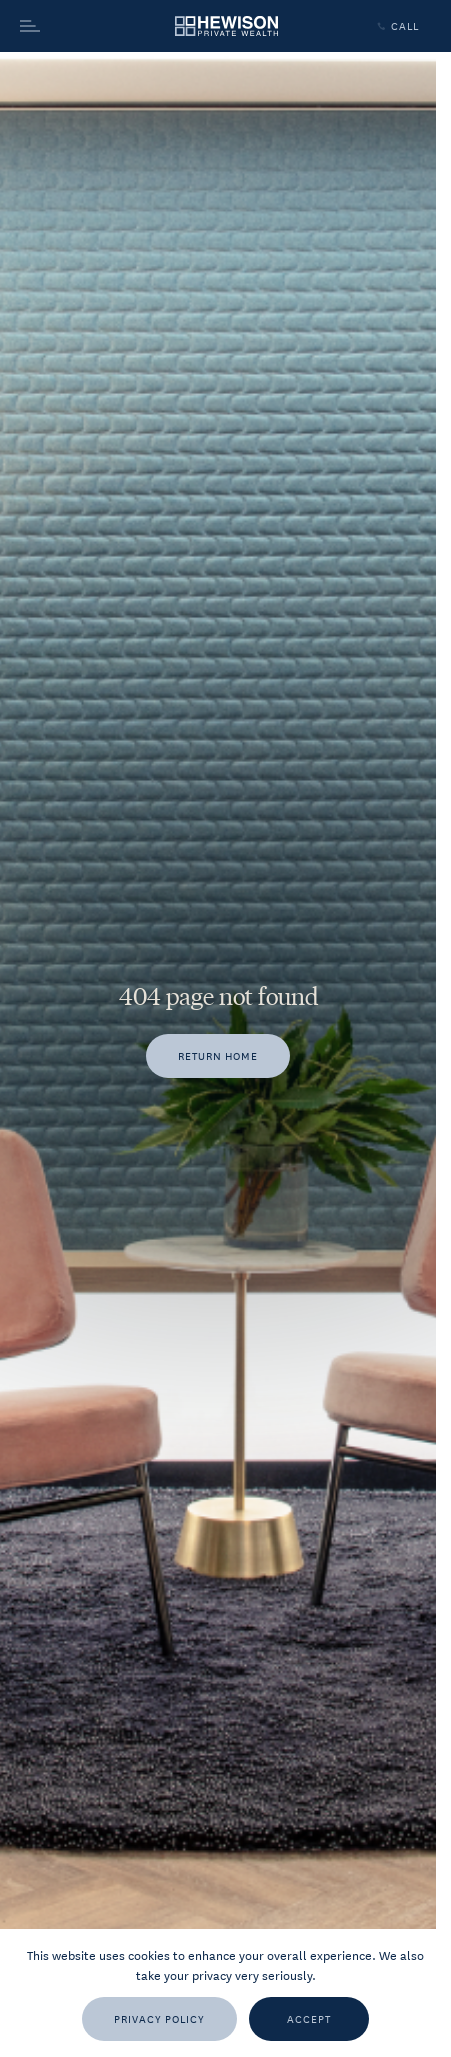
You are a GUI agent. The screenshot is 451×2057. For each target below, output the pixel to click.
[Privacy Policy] (159, 2019)
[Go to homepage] (226, 26)
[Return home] (218, 1056)
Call (396, 26)
